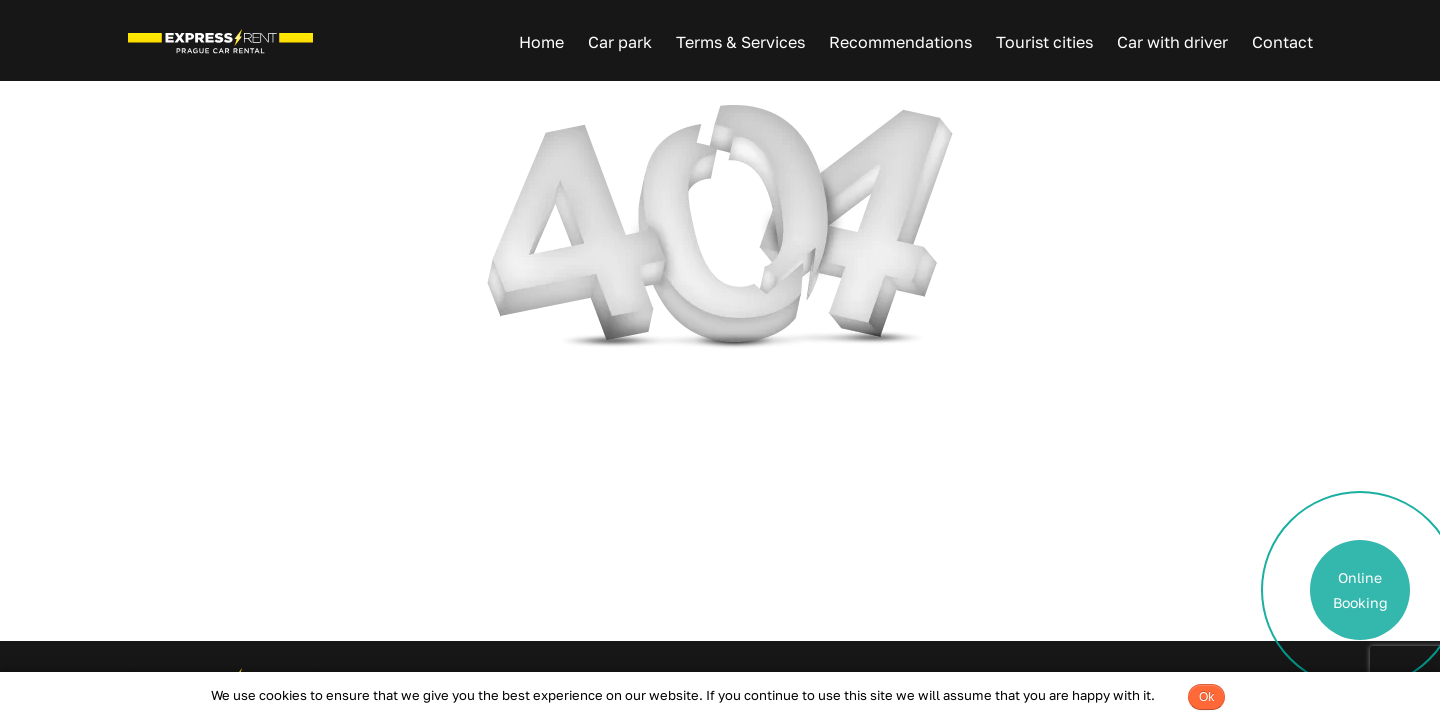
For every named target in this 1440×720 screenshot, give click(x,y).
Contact (1282, 42)
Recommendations (900, 42)
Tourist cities (1044, 42)
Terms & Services (740, 42)
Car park (620, 42)
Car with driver (1172, 42)
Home (541, 42)
